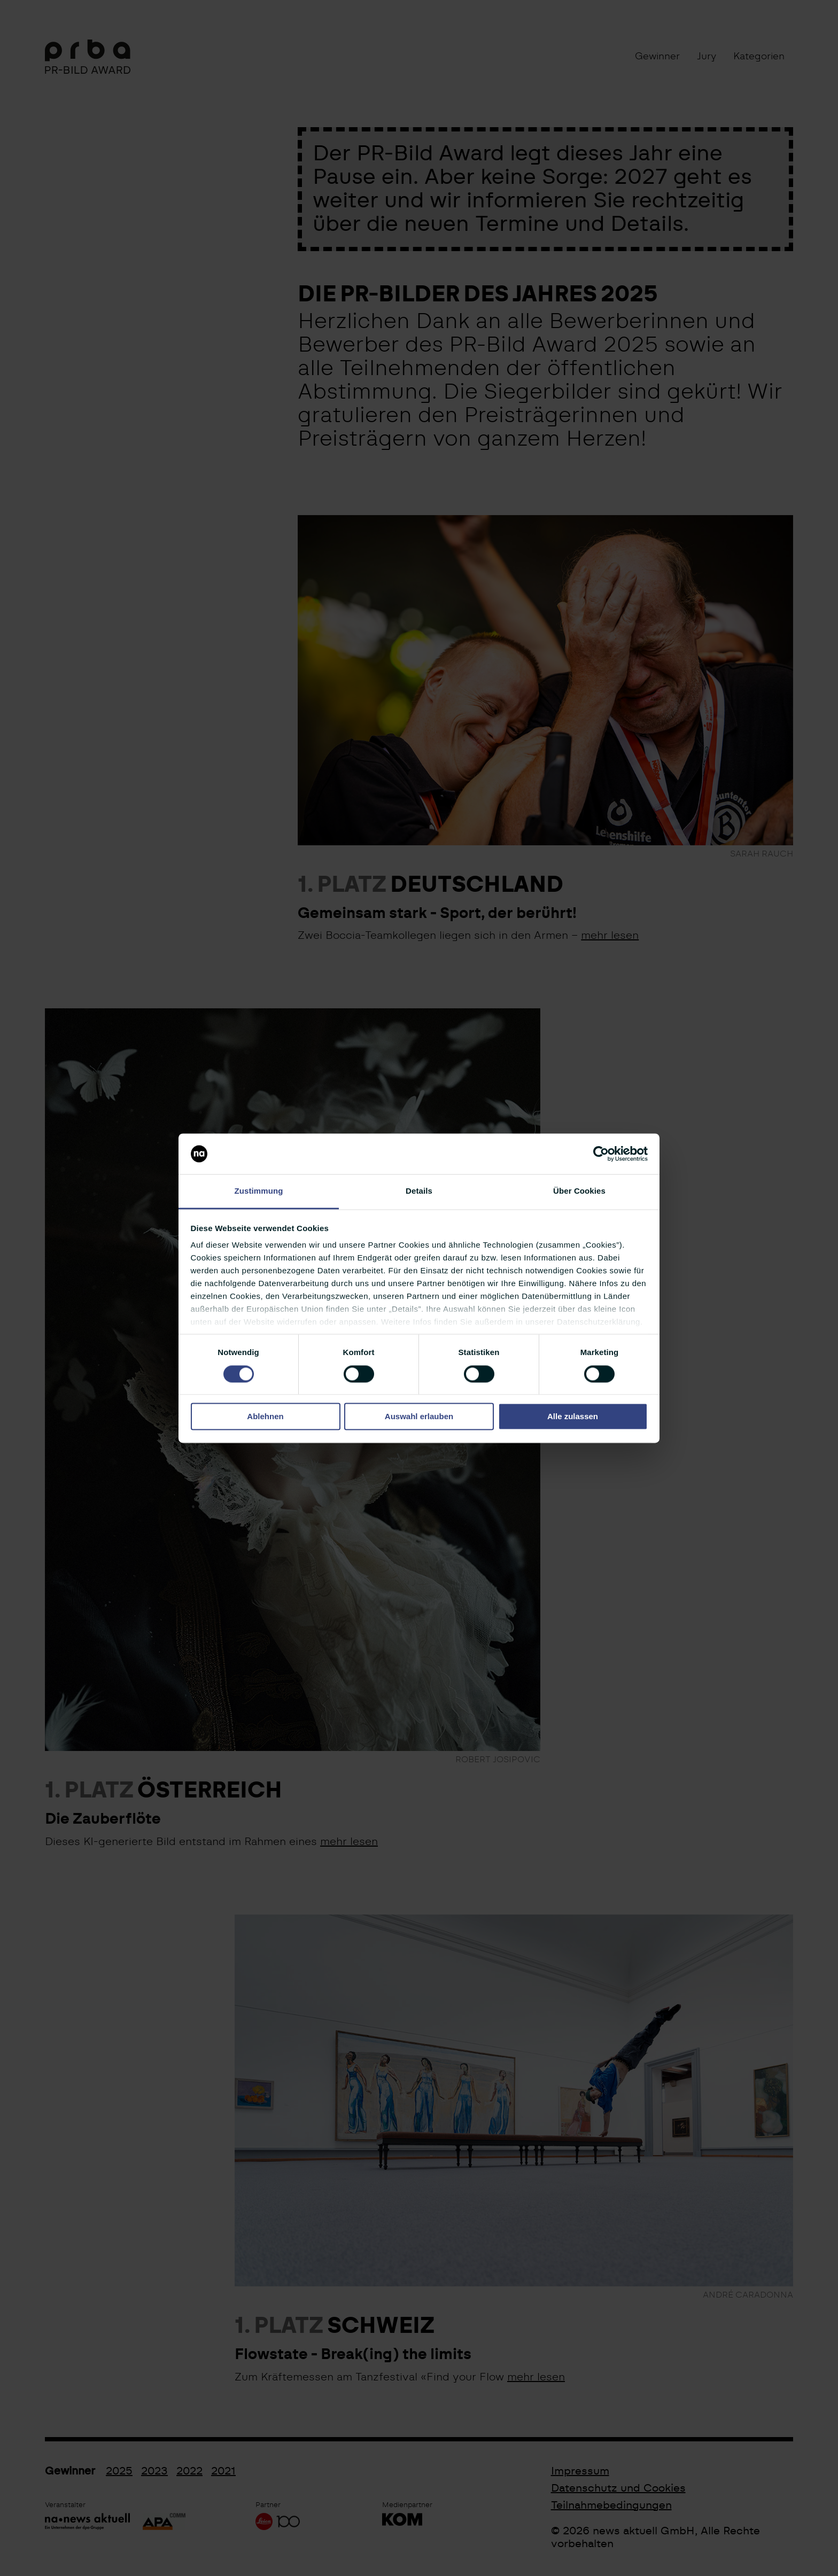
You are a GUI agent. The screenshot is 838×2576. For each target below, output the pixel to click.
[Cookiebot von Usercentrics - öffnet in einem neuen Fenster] (601, 1154)
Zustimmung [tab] (259, 1191)
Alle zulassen (572, 1416)
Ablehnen (265, 1416)
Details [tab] (419, 1191)
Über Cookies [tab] (579, 1191)
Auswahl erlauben (419, 1416)
